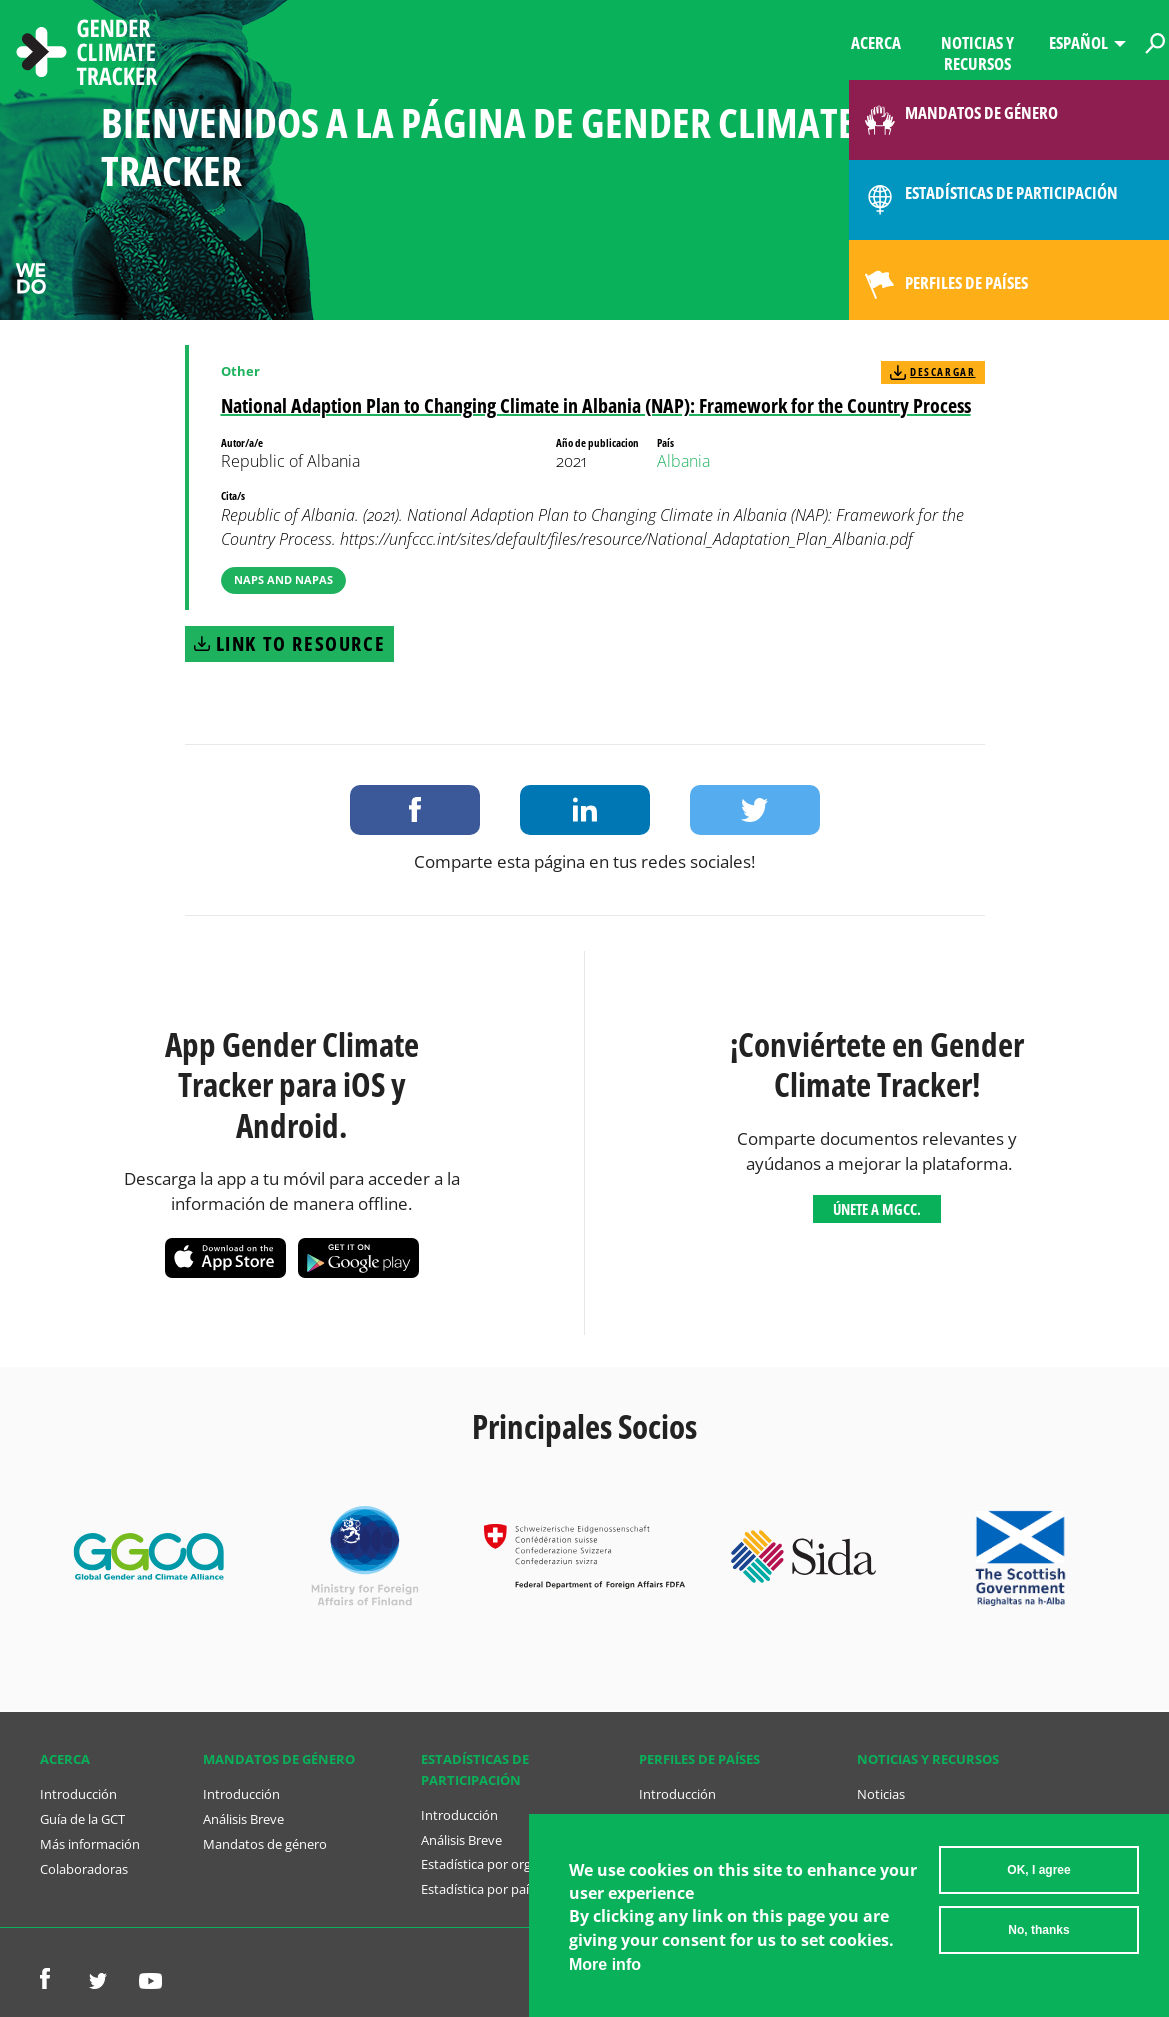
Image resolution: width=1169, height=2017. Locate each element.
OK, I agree (1038, 1878)
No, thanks (1038, 1938)
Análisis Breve (243, 1819)
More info (605, 1972)
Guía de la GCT (82, 1819)
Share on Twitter (755, 810)
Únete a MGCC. (877, 1209)
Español (1078, 42)
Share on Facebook (415, 810)
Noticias (881, 1794)
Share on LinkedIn (585, 810)
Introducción (78, 1794)
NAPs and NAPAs (283, 579)
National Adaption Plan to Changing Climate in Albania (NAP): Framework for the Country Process (596, 405)
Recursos (884, 1819)
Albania (683, 461)
